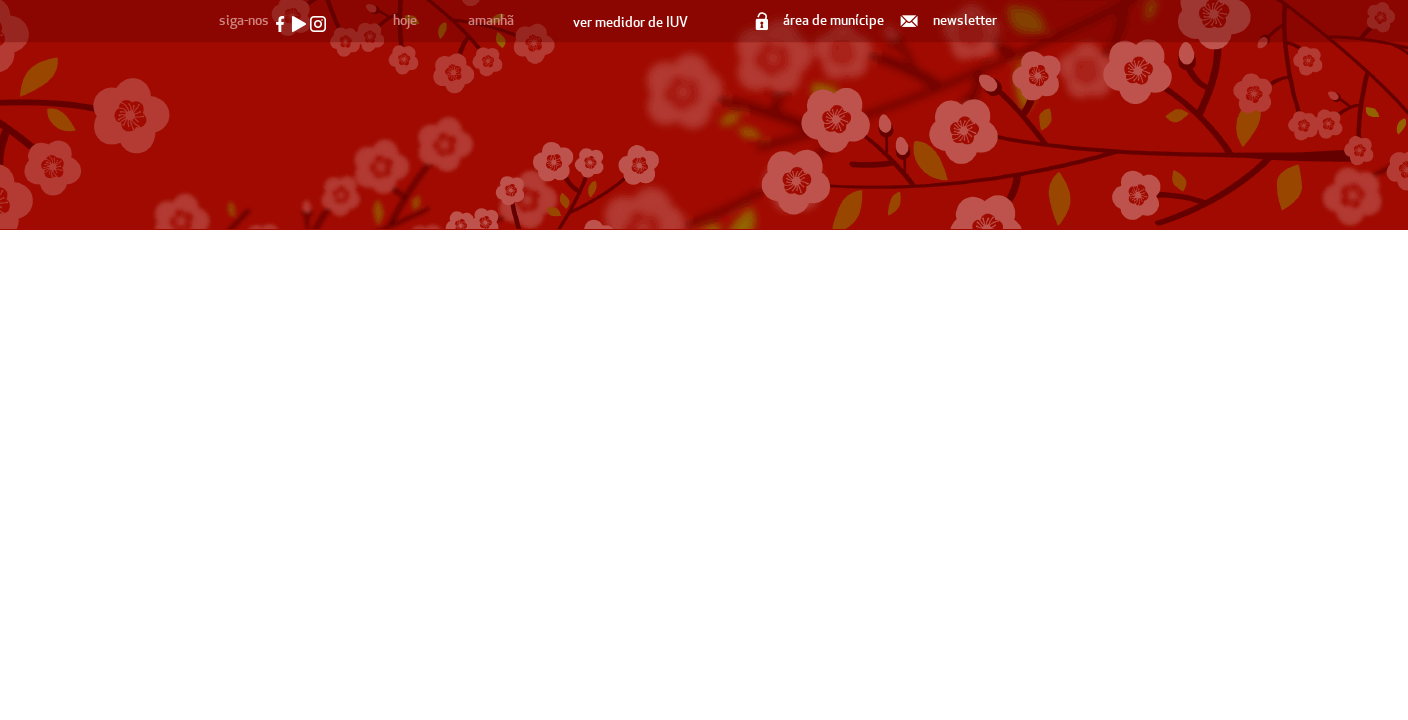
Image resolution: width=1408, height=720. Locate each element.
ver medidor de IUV (630, 22)
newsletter (950, 20)
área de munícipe (821, 20)
